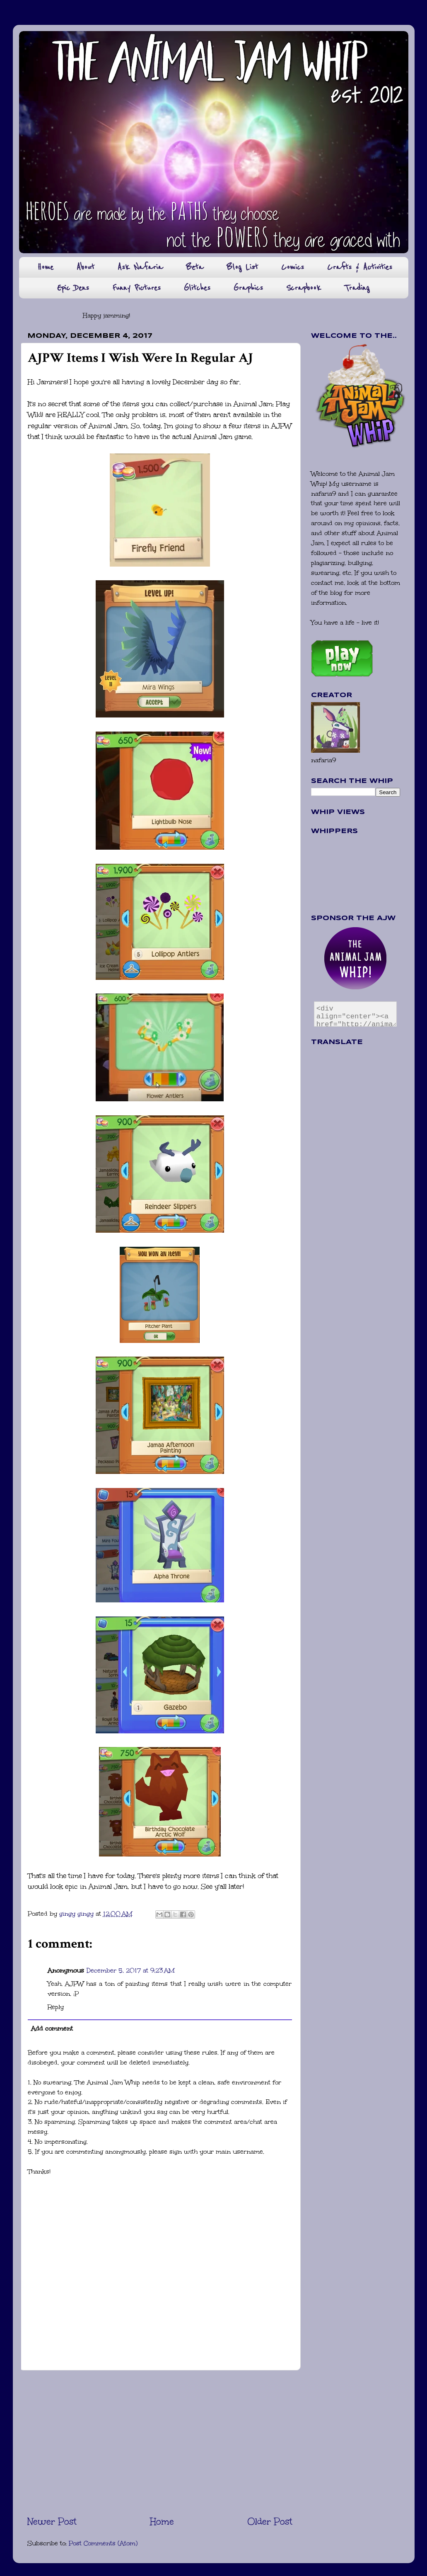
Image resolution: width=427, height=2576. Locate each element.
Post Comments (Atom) (103, 2543)
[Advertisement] (159, 2443)
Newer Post (52, 2521)
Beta (194, 267)
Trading (356, 288)
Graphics (248, 288)
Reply (56, 2007)
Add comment (52, 2028)
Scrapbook (303, 288)
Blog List (242, 267)
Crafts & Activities (359, 267)
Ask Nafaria (140, 267)
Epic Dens (73, 288)
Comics (292, 267)
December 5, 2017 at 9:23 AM (131, 1970)
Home (45, 267)
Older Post (269, 2521)
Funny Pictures (136, 288)
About (85, 267)
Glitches (197, 288)
